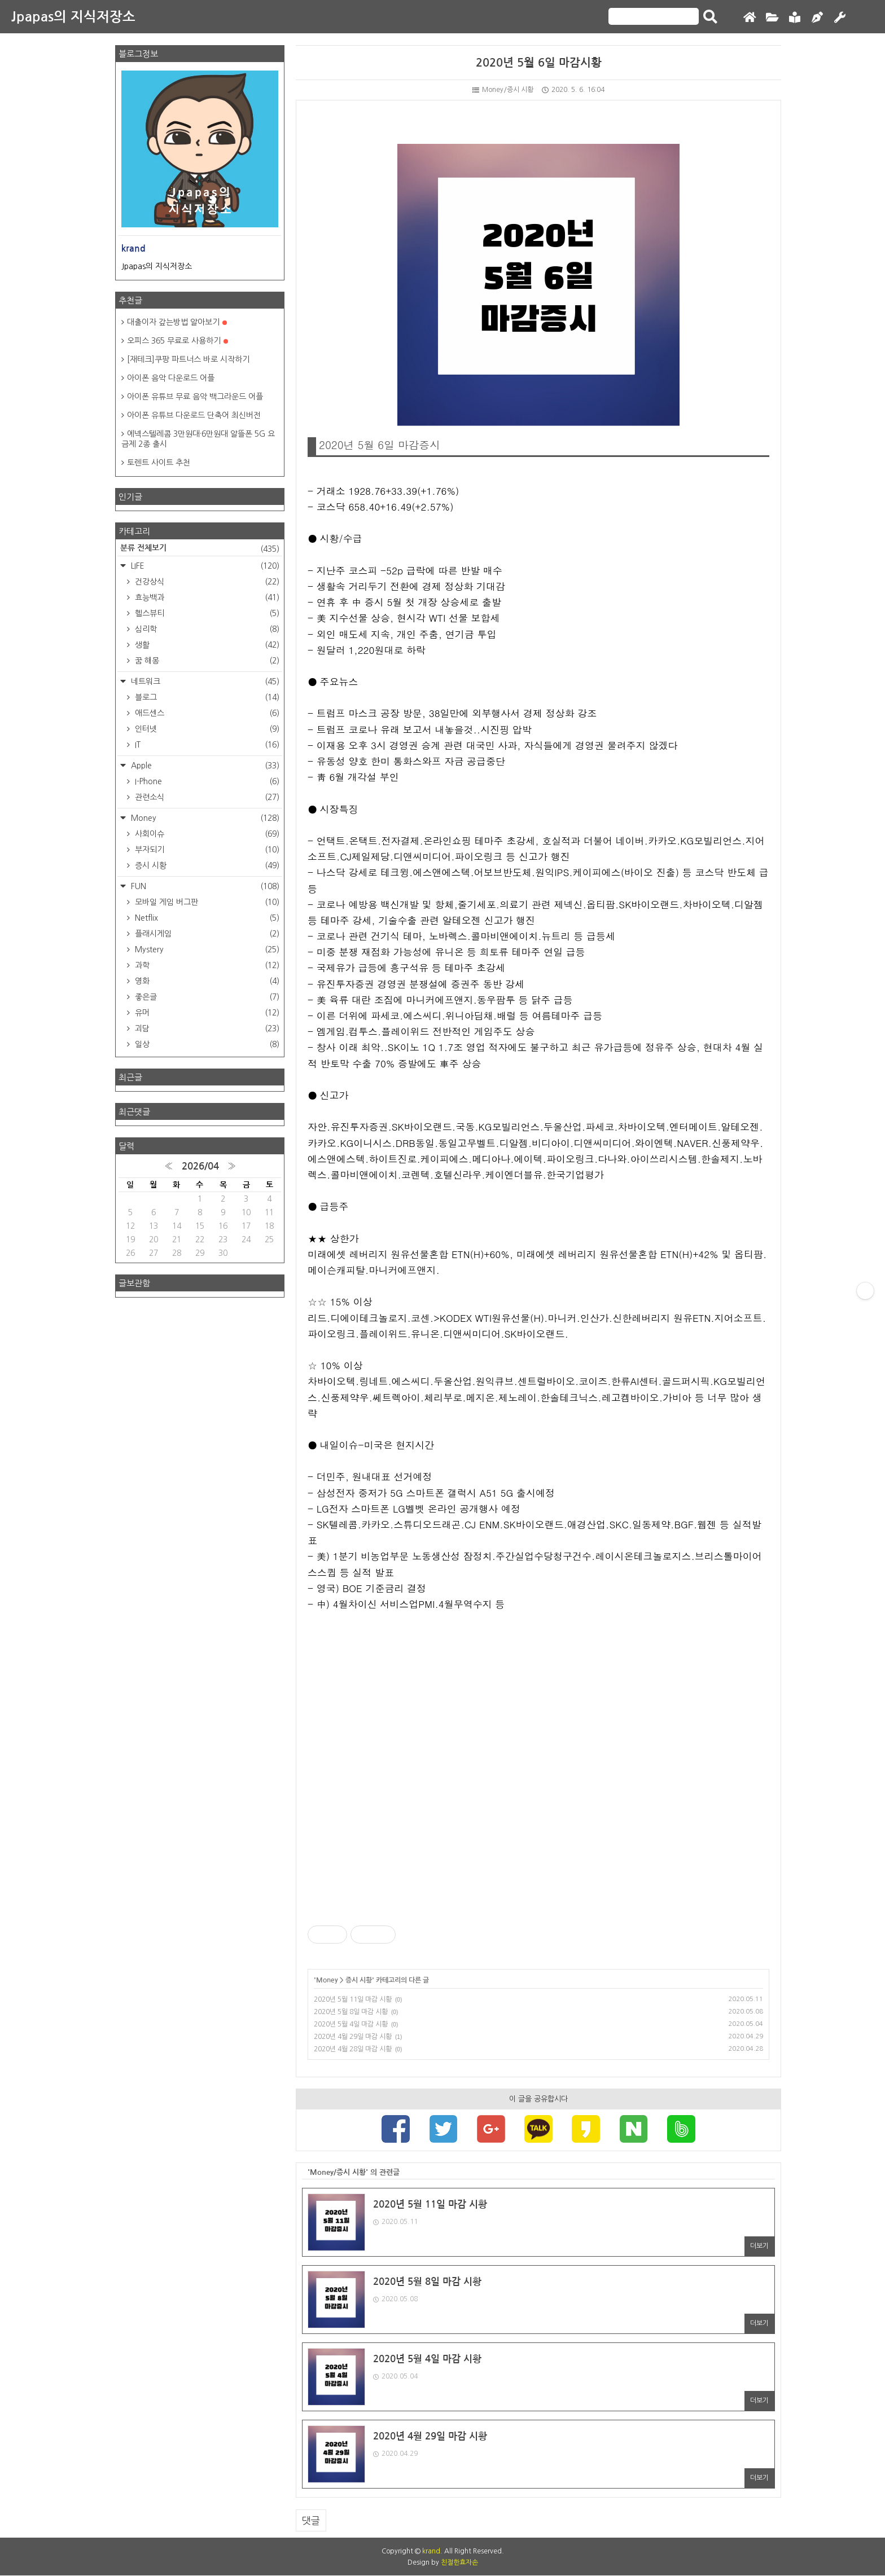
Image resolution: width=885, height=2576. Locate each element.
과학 (206, 965)
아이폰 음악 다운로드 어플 (170, 378)
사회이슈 (206, 834)
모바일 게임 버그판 (206, 902)
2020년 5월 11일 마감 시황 (353, 1999)
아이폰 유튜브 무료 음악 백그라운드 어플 (195, 397)
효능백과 (206, 597)
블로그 (206, 697)
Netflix (206, 918)
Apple (204, 766)
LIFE (204, 566)
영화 (206, 981)
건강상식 (206, 582)
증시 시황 (358, 1980)
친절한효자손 (459, 2563)
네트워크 (204, 681)
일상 (206, 1044)
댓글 (311, 2521)
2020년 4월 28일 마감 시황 (353, 2049)
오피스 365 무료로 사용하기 (177, 341)
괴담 (206, 1028)
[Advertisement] (538, 1767)
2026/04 (200, 1166)
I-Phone (206, 781)
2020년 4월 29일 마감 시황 (353, 2036)
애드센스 (206, 713)
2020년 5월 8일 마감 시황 (351, 2011)
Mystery (206, 949)
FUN (204, 886)
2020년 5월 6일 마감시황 (539, 62)
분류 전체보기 (199, 549)
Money (327, 1980)
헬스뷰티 (206, 613)
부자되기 (206, 850)
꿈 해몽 (206, 661)
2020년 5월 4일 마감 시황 (351, 2024)
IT (206, 745)
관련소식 (206, 797)
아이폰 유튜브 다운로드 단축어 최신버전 (194, 415)
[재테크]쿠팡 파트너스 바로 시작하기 (188, 359)
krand (431, 2551)
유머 (206, 1013)
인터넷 (206, 729)
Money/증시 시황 (502, 89)
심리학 (206, 629)
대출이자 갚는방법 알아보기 (177, 322)
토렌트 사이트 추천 (158, 463)
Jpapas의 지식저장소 (73, 17)
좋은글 (206, 997)
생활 (206, 645)
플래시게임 (206, 934)
